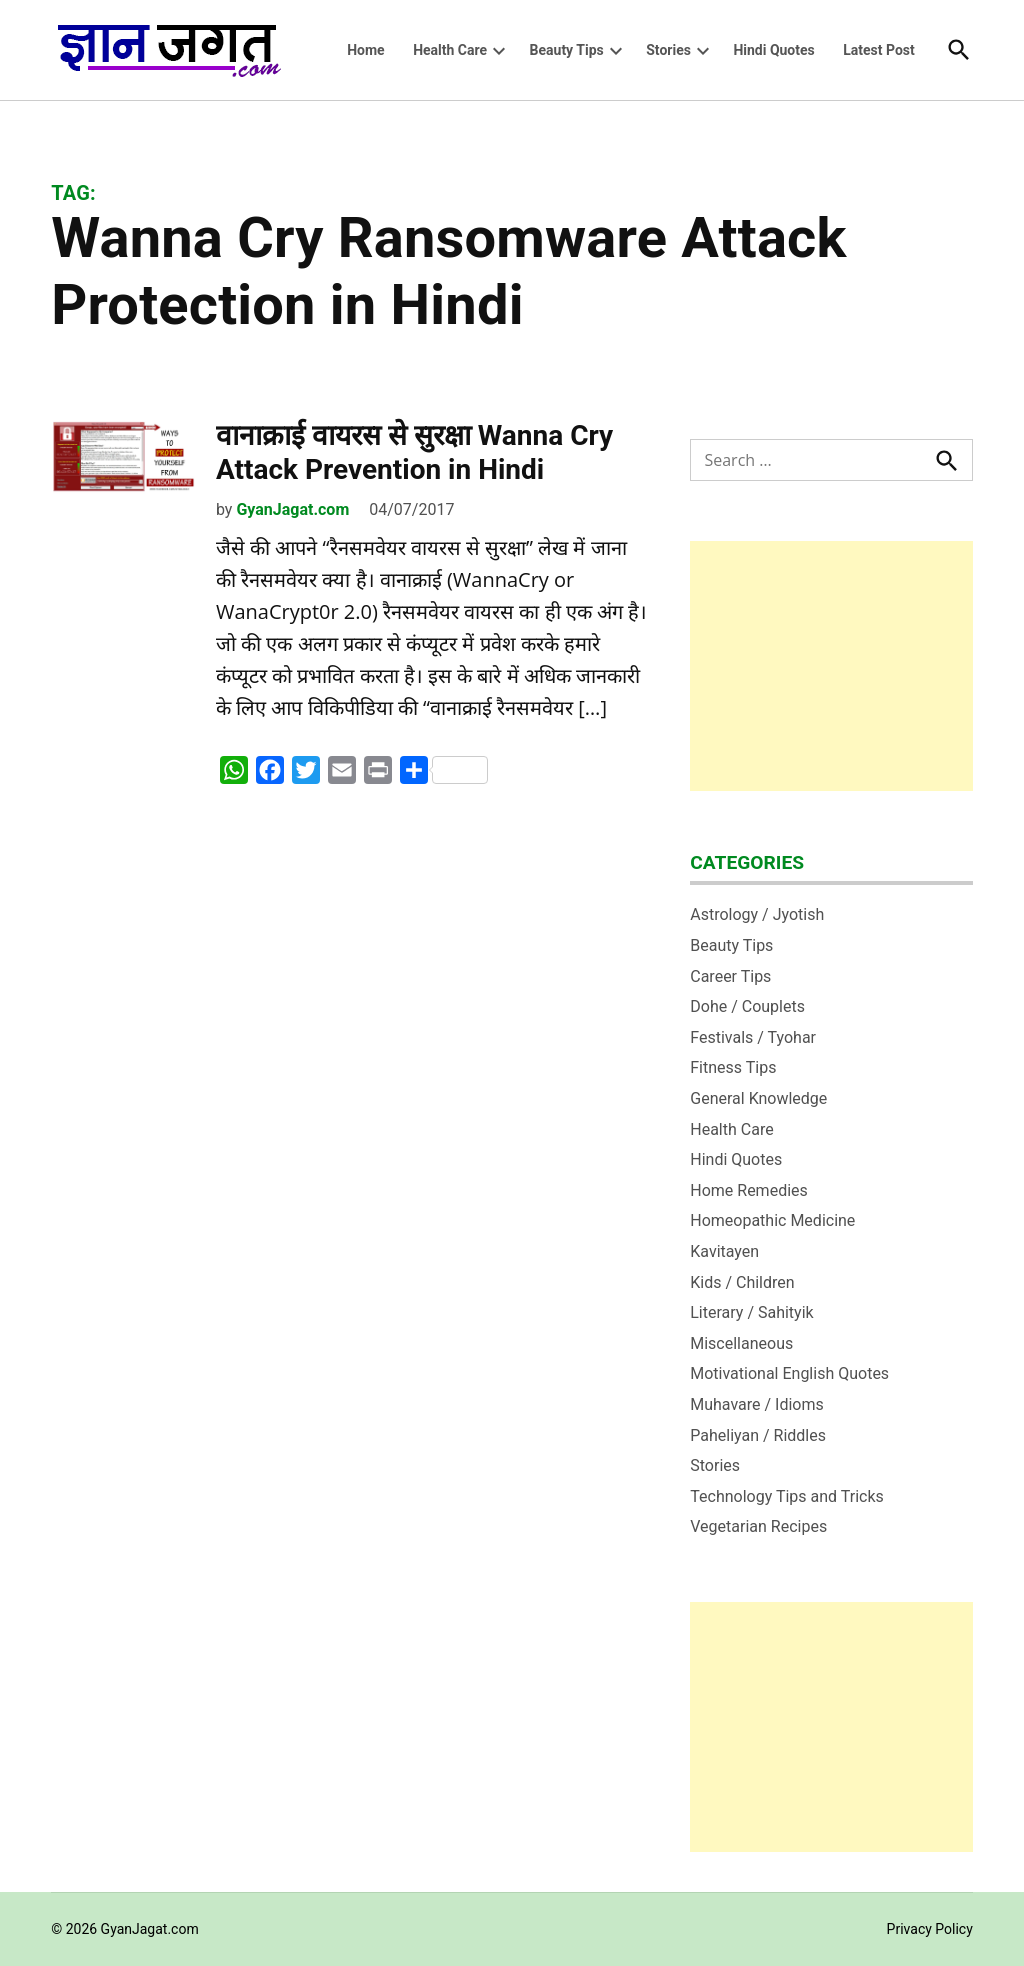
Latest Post (879, 50)
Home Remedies (749, 1190)
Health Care (450, 50)
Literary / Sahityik (751, 1312)
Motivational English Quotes (789, 1373)
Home (365, 50)
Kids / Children (742, 1282)
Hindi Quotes (773, 50)
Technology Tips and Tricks (787, 1496)
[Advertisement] (831, 666)
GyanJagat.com (292, 509)
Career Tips (730, 976)
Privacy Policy (930, 1929)
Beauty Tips (567, 50)
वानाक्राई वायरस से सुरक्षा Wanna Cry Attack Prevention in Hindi (414, 452)
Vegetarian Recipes (758, 1526)
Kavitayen (724, 1251)
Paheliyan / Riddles (758, 1435)
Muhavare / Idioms (757, 1404)
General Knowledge (758, 1098)
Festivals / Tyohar (753, 1037)
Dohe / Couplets (747, 1006)
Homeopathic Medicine (772, 1220)
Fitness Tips (733, 1067)
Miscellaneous (741, 1343)
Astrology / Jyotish (757, 914)
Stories (668, 50)
